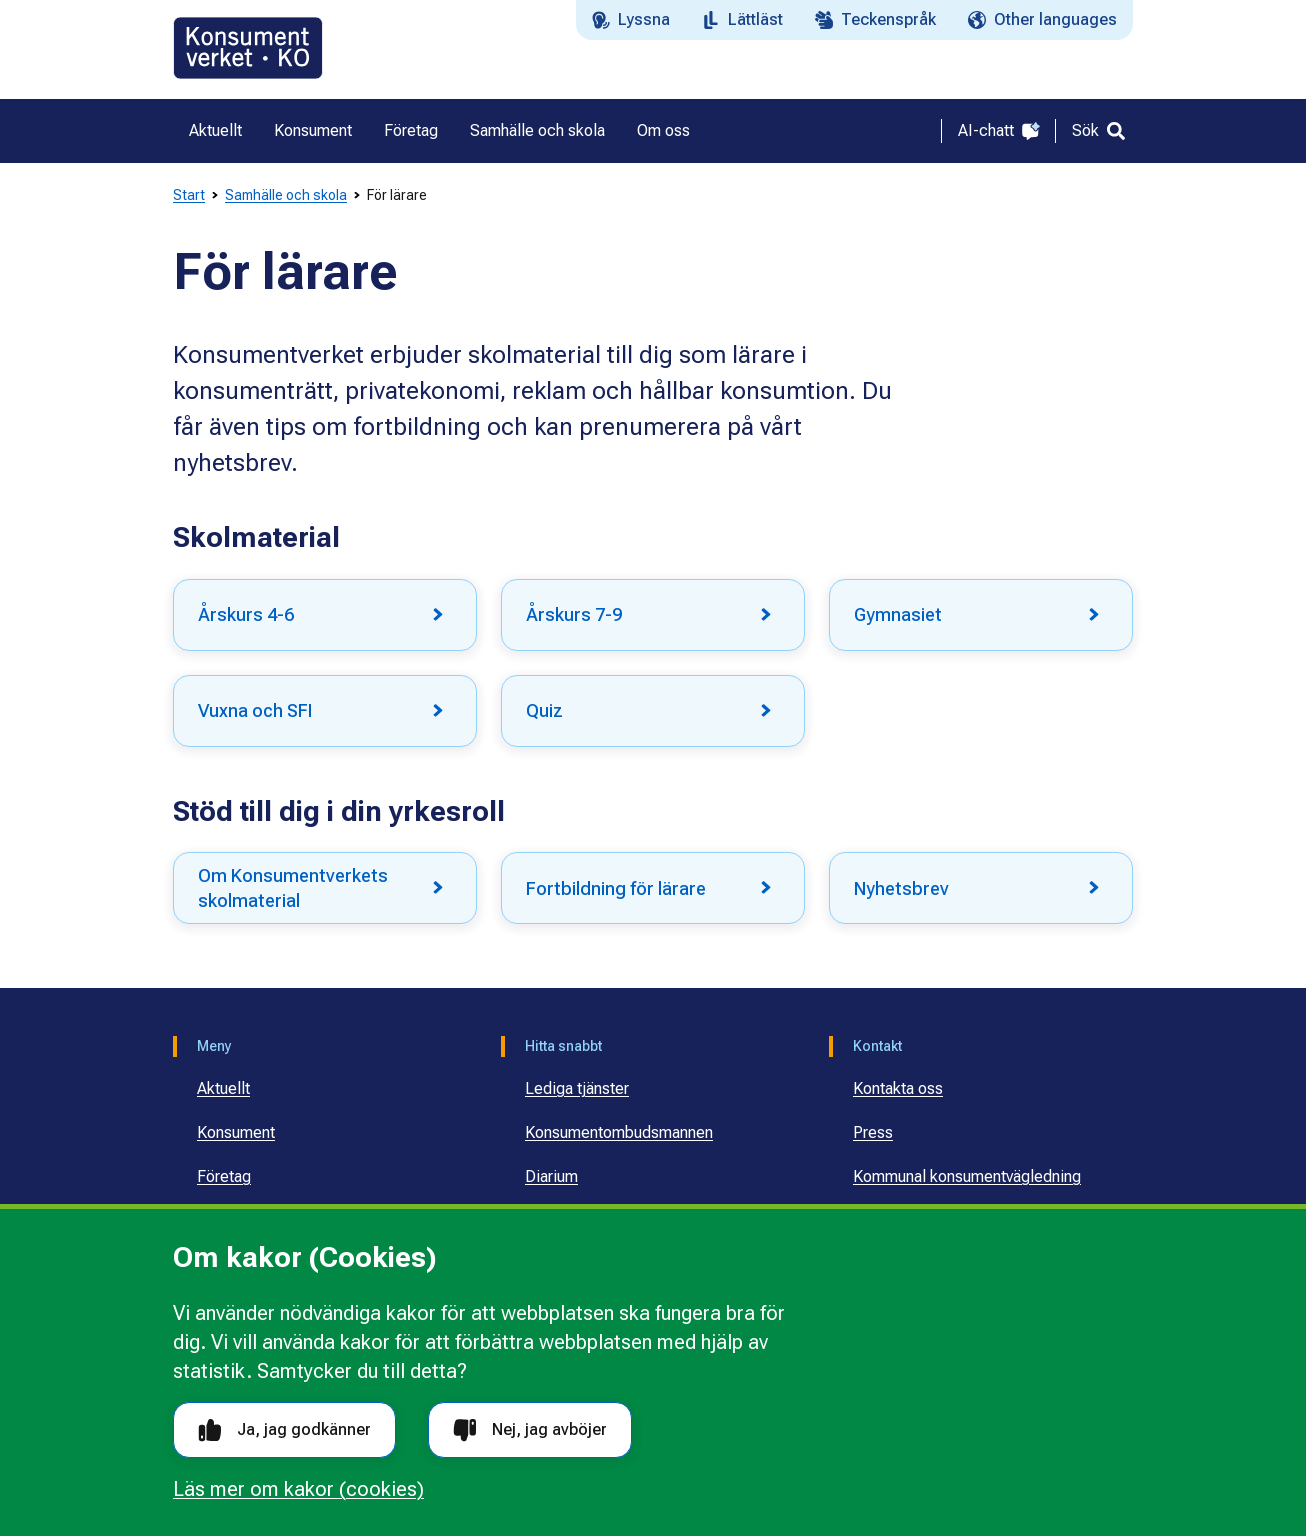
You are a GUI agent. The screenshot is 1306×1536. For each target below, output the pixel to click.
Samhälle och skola (286, 195)
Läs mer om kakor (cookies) (298, 1489)
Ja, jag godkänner (284, 1430)
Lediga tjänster (577, 1088)
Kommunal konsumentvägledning (967, 1176)
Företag (224, 1176)
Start (189, 195)
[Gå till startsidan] (248, 48)
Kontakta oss (898, 1088)
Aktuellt (223, 1088)
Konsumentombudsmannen (619, 1132)
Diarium (551, 1176)
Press (873, 1132)
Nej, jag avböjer (530, 1430)
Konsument (236, 1132)
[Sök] (1098, 131)
